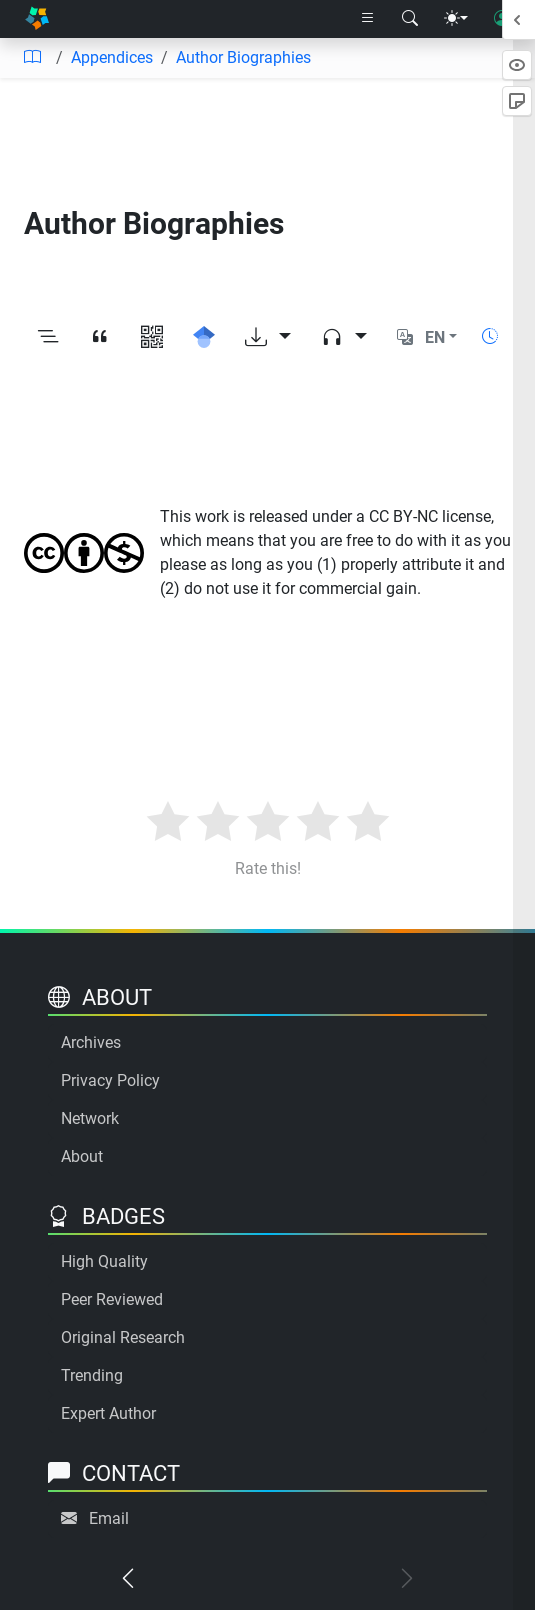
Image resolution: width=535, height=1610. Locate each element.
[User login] (502, 19)
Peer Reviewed (112, 1299)
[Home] (37, 19)
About (82, 1156)
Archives (91, 1042)
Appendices (112, 57)
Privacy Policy (110, 1080)
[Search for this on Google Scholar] (204, 337)
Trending (92, 1375)
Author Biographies (243, 57)
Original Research (123, 1337)
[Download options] (268, 337)
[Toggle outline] (48, 337)
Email (109, 1518)
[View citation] (100, 337)
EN (435, 337)
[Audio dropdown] (344, 337)
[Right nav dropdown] (368, 19)
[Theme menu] (456, 19)
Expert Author (108, 1413)
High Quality (104, 1261)
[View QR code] (152, 337)
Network (90, 1118)
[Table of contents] (32, 58)
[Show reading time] (490, 336)
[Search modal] (410, 19)
